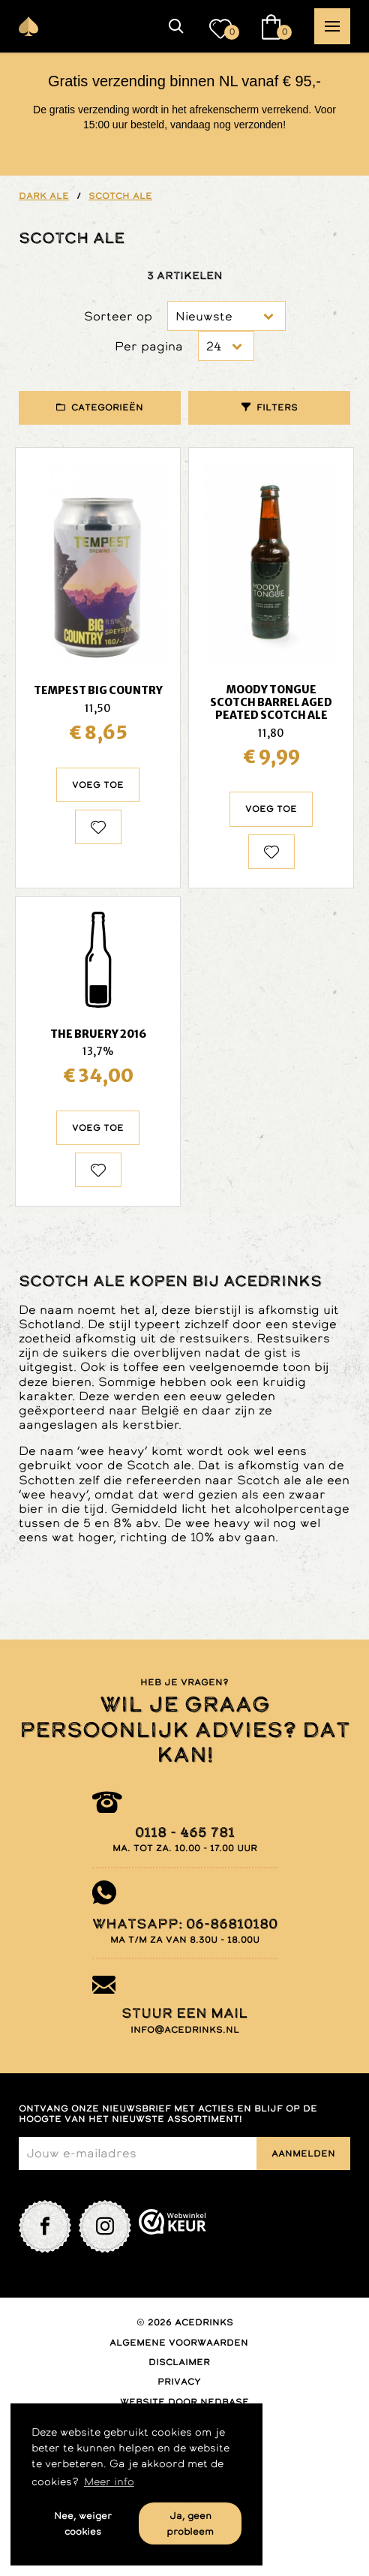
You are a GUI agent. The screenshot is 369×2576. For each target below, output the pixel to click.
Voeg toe (98, 785)
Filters (277, 407)
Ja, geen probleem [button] (190, 2523)
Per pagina (149, 346)
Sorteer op (118, 316)
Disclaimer (179, 2362)
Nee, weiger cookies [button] (83, 2523)
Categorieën (107, 407)
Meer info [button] (109, 2481)
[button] (176, 26)
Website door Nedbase (184, 2402)
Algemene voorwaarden (179, 2343)
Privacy (179, 2382)
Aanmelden (303, 2154)
